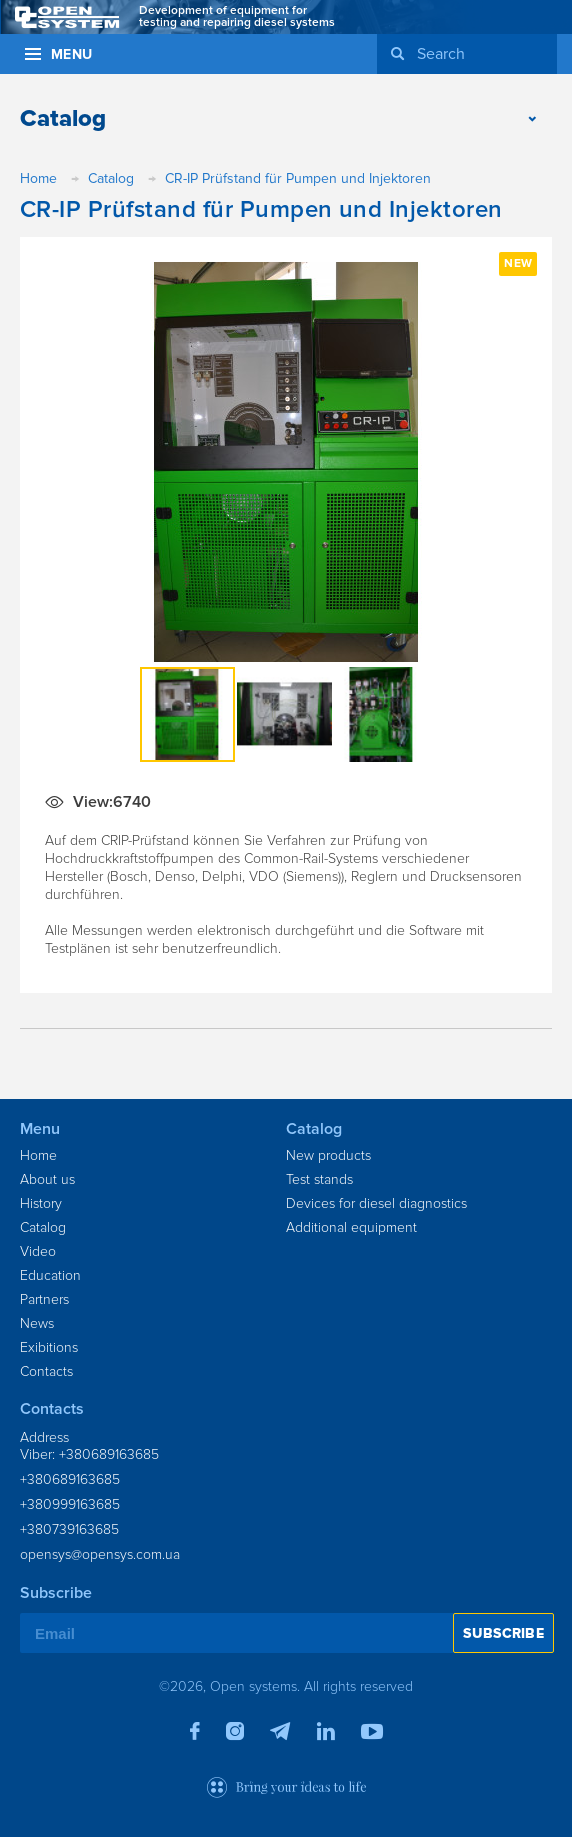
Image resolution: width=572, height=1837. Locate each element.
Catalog (43, 1227)
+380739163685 (69, 1529)
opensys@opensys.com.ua (100, 1554)
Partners (44, 1299)
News (37, 1323)
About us (47, 1179)
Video (38, 1251)
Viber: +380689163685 (89, 1454)
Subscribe (503, 1633)
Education (50, 1275)
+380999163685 (70, 1504)
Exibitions (49, 1347)
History (41, 1203)
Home (38, 1155)
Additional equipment (351, 1227)
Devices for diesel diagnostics (376, 1203)
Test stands (319, 1179)
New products (328, 1155)
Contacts (46, 1371)
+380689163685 (70, 1479)
